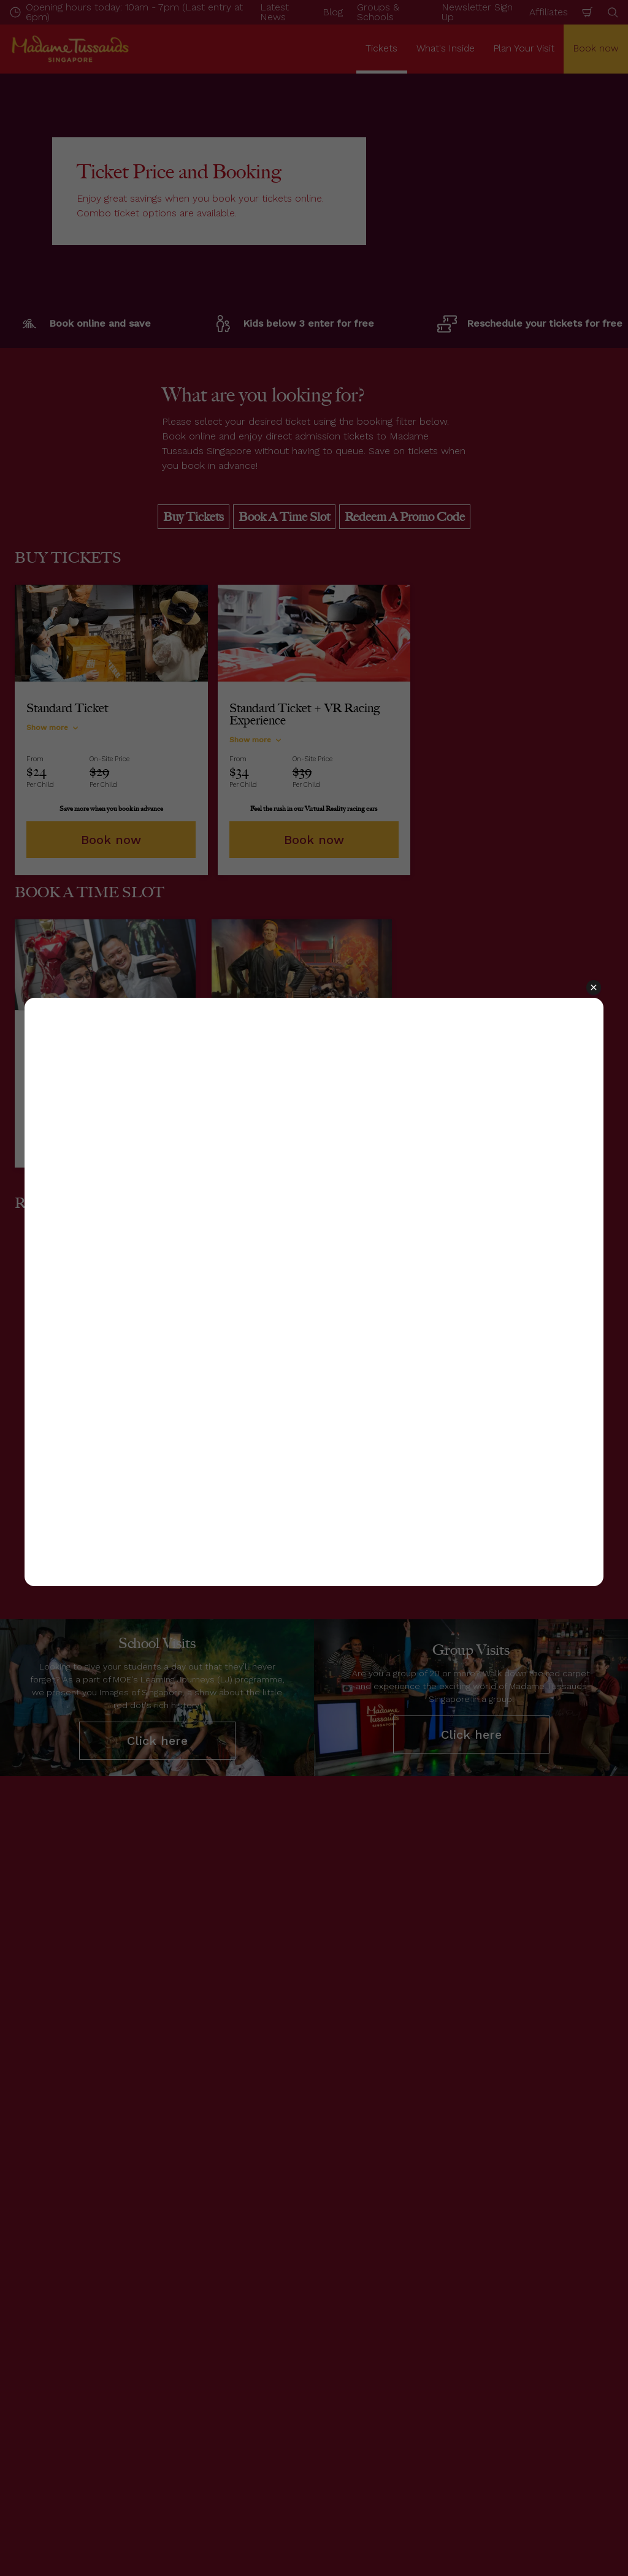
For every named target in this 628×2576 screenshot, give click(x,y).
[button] (593, 988)
